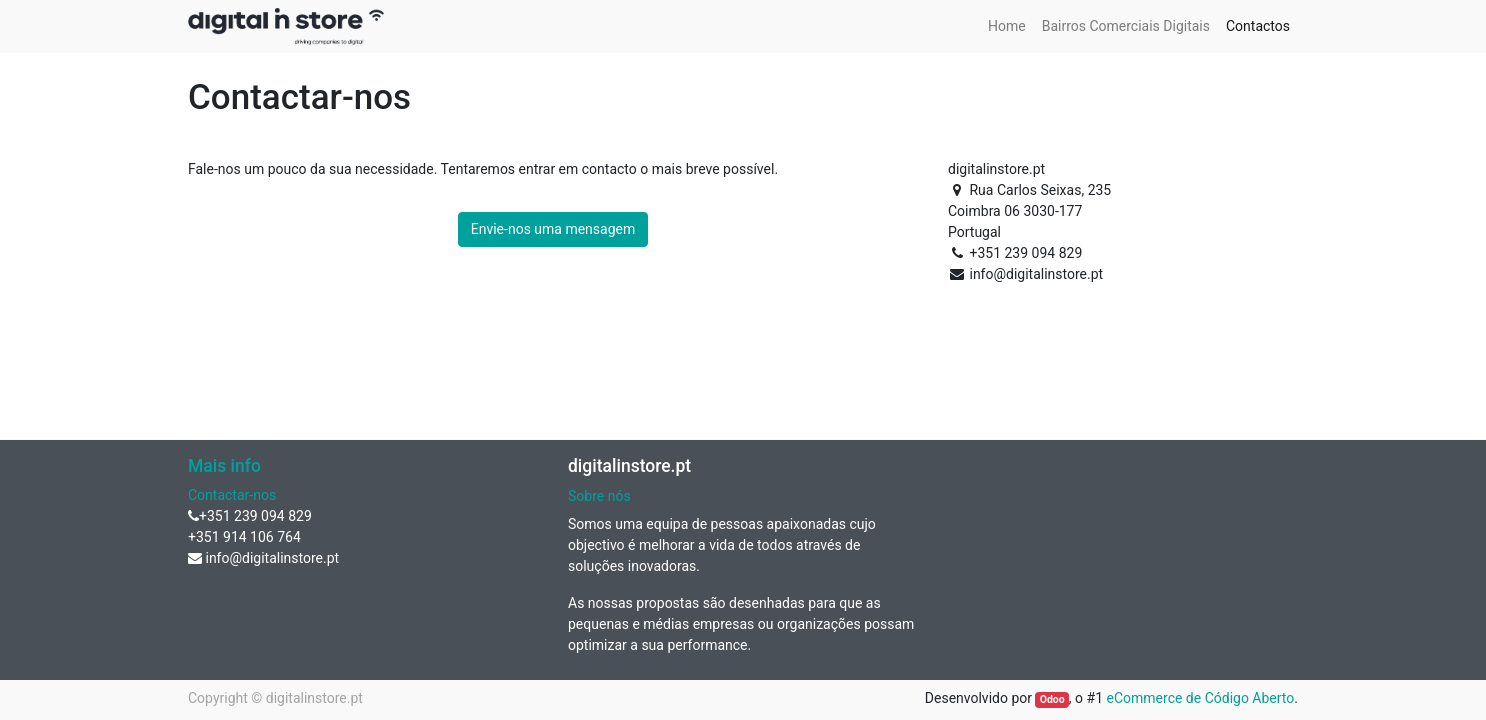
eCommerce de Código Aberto (1201, 698)
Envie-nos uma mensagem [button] (553, 229)
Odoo (1052, 699)
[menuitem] (1007, 26)
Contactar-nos (232, 495)
